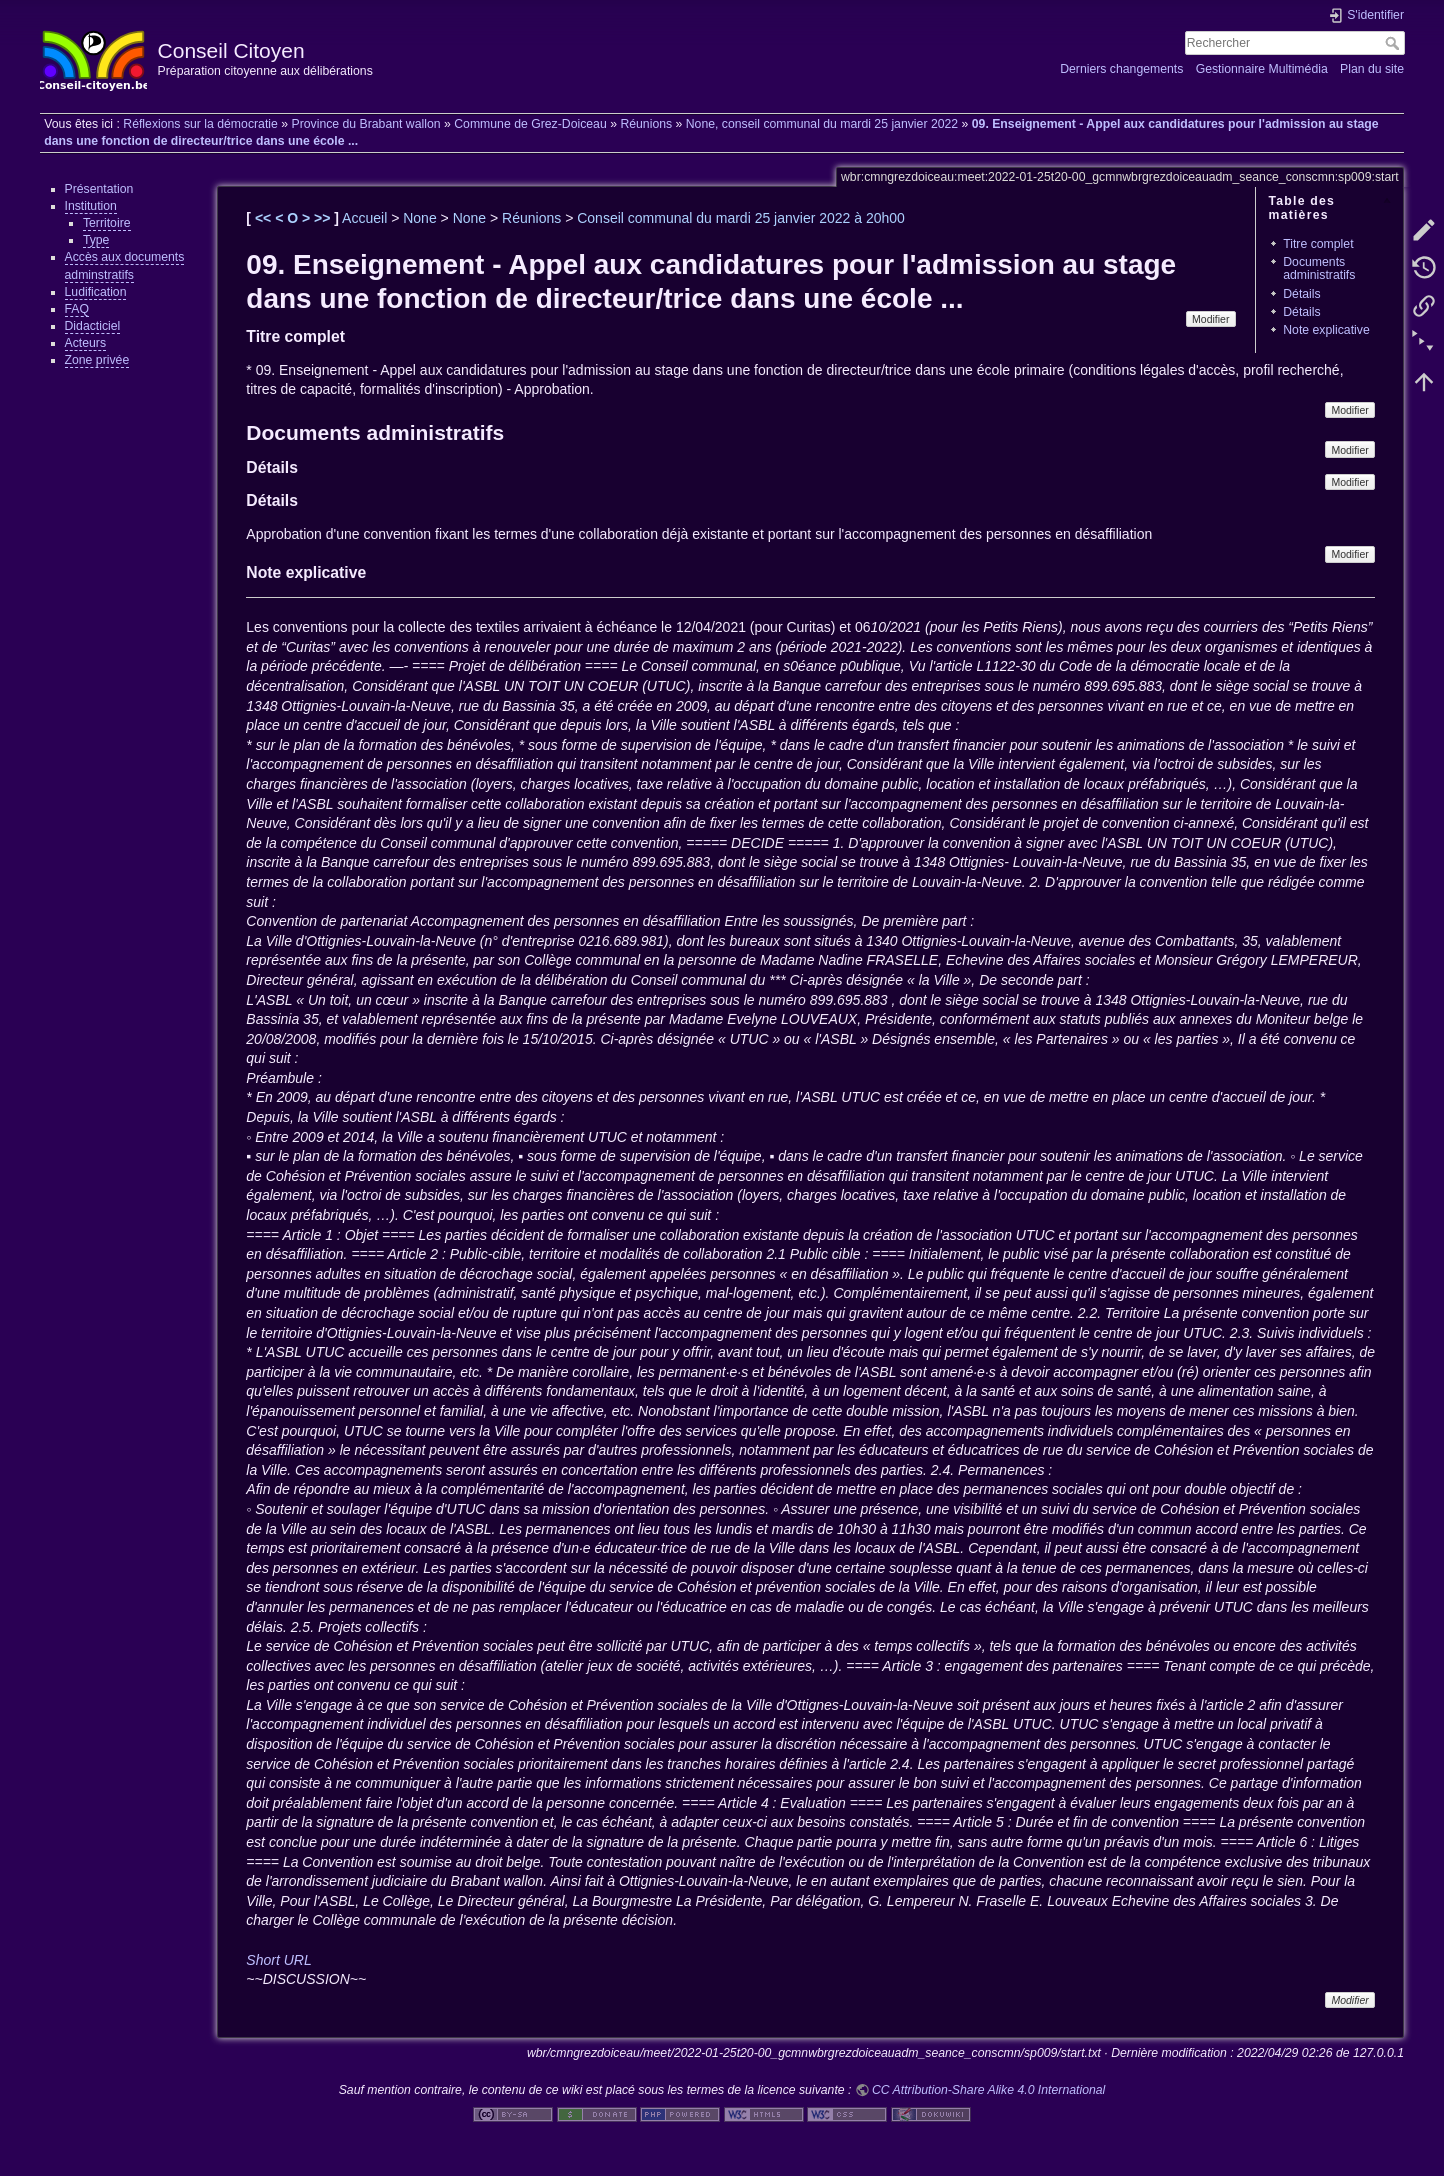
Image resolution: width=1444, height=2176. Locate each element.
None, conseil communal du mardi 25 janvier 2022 (822, 124)
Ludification (96, 292)
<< (265, 218)
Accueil (364, 218)
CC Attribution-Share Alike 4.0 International (988, 2090)
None (419, 218)
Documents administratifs (1319, 268)
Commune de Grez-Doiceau (530, 124)
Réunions (646, 124)
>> (324, 218)
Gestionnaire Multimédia (1262, 69)
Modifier (1210, 319)
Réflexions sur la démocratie (200, 124)
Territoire (107, 223)
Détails (1301, 294)
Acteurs (86, 343)
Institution (91, 206)
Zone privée (97, 360)
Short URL (278, 1960)
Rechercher (1394, 43)
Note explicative (1326, 330)
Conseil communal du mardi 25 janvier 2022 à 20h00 (741, 218)
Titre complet (1318, 244)
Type (96, 240)
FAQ (77, 309)
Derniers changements (1121, 69)
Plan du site (1372, 69)
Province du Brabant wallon (365, 124)
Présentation (99, 189)
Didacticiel (93, 326)
